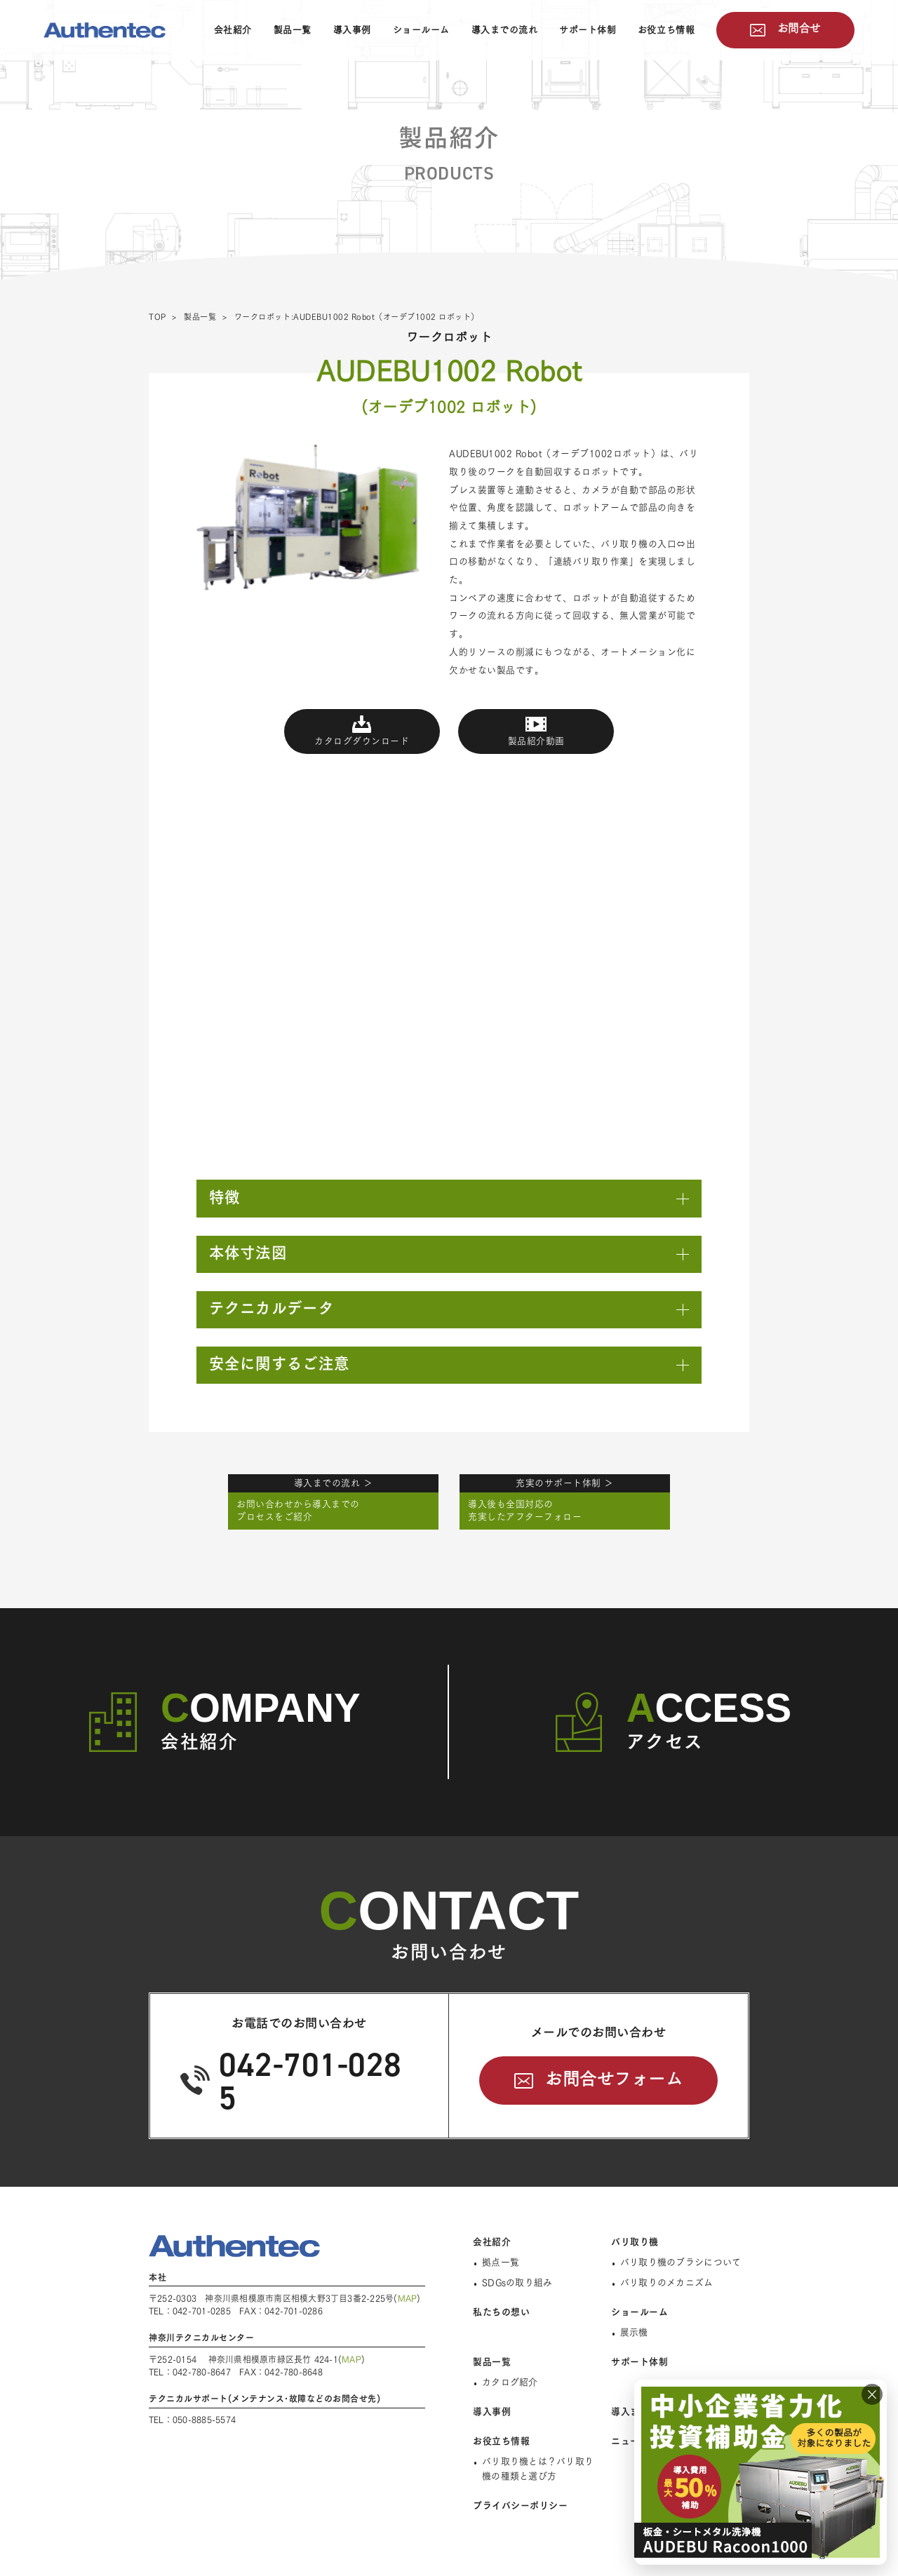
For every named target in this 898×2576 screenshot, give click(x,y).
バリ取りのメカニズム (666, 2282)
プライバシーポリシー (520, 2505)
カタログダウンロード (361, 741)
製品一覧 (292, 29)
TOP (157, 317)
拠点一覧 (500, 2262)
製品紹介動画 (536, 741)
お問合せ (799, 28)
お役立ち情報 (666, 29)
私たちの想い (501, 2312)
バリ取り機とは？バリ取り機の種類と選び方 (538, 2469)
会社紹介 (233, 29)
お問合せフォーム (614, 2078)
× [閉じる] (872, 2394)
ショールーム (421, 29)
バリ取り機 (635, 2241)
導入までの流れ (504, 29)
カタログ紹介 (510, 2382)
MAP (407, 2298)
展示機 (634, 2332)
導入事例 (352, 29)
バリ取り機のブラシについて (680, 2262)
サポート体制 (587, 29)
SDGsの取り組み (517, 2282)
